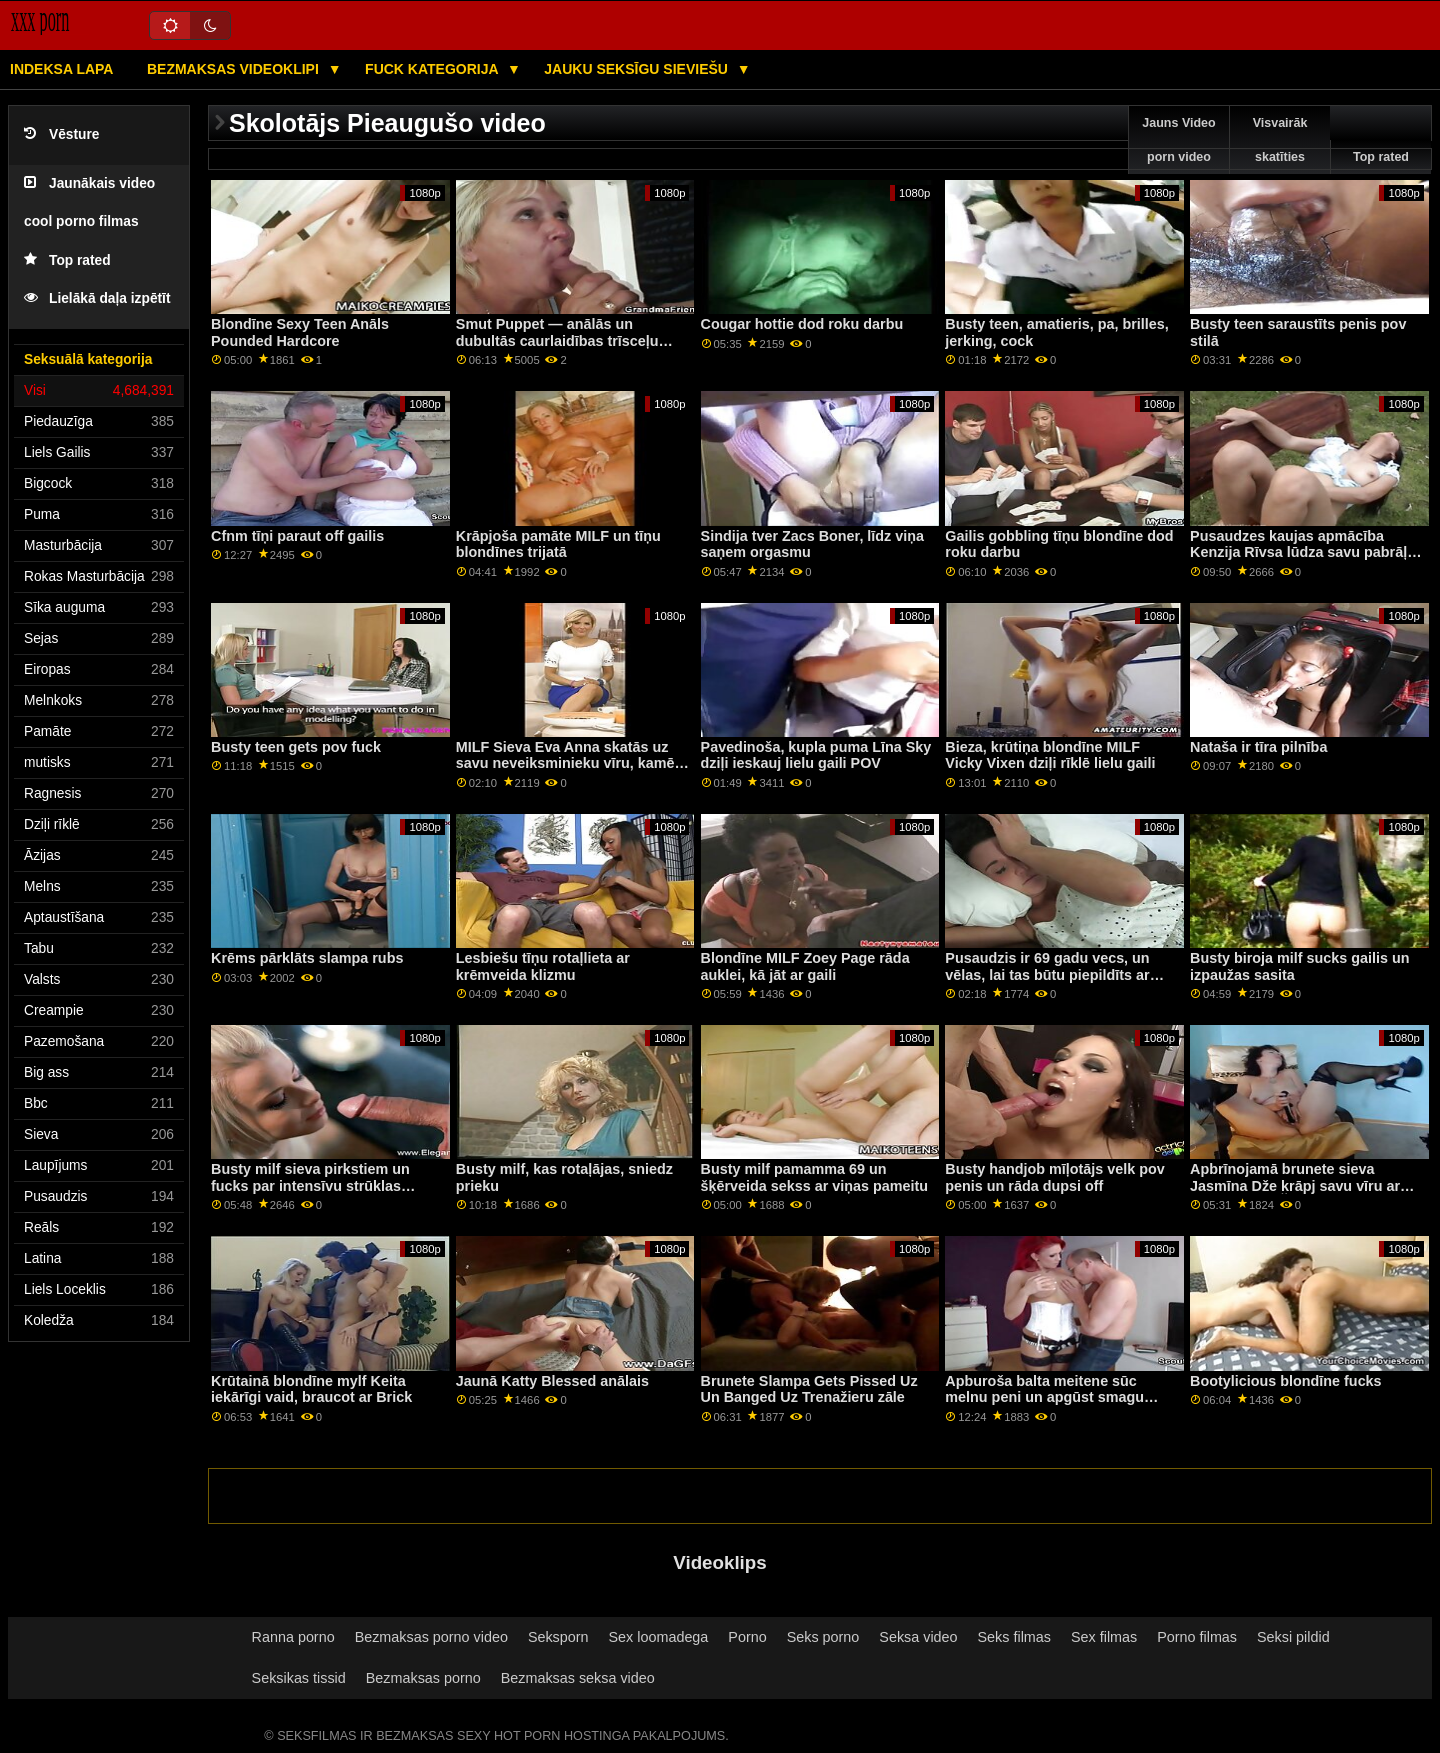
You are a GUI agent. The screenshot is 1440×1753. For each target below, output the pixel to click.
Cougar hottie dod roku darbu (802, 324)
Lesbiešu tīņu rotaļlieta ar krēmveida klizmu (543, 966)
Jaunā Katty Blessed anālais (552, 1381)
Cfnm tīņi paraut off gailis (297, 536)
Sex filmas (1104, 1637)
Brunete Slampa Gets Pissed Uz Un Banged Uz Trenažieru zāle (809, 1389)
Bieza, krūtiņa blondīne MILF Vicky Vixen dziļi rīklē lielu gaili (1050, 755)
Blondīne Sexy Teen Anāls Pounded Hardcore (300, 332)
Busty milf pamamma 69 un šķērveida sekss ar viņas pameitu (815, 1177)
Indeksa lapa (61, 69)
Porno (747, 1637)
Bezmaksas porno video (431, 1637)
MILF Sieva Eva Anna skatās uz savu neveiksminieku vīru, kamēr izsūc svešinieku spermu (568, 763)
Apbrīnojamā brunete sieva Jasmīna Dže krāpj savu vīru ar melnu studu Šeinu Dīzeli (1295, 1185)
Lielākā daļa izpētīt (97, 298)
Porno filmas (1197, 1637)
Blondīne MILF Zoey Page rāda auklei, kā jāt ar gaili (805, 966)
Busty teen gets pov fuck (296, 747)
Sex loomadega (659, 1637)
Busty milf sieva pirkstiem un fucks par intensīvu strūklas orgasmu (310, 1185)
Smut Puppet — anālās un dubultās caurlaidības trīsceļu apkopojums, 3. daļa (557, 340)
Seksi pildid (1293, 1637)
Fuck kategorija (433, 69)
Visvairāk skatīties (1280, 140)
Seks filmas (1014, 1637)
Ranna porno (293, 1637)
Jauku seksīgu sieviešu (638, 69)
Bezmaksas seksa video (578, 1678)
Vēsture (61, 134)
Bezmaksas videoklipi (235, 69)
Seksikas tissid (299, 1678)
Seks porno (823, 1637)
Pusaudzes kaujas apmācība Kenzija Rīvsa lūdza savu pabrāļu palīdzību (1303, 552)
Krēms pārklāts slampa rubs (307, 958)
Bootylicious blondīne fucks (1285, 1381)
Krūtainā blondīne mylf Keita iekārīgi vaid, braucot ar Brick (311, 1389)
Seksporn (558, 1637)
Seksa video (918, 1637)
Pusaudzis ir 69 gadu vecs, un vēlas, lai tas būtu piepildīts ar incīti (1047, 974)
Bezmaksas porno (423, 1678)
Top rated (67, 260)
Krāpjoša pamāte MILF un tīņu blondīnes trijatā (558, 544)
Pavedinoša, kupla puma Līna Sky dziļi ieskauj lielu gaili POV (816, 755)
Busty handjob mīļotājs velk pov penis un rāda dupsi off (1054, 1177)
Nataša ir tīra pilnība (1258, 747)
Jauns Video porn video (1178, 140)
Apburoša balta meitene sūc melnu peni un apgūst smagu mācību (1044, 1397)
